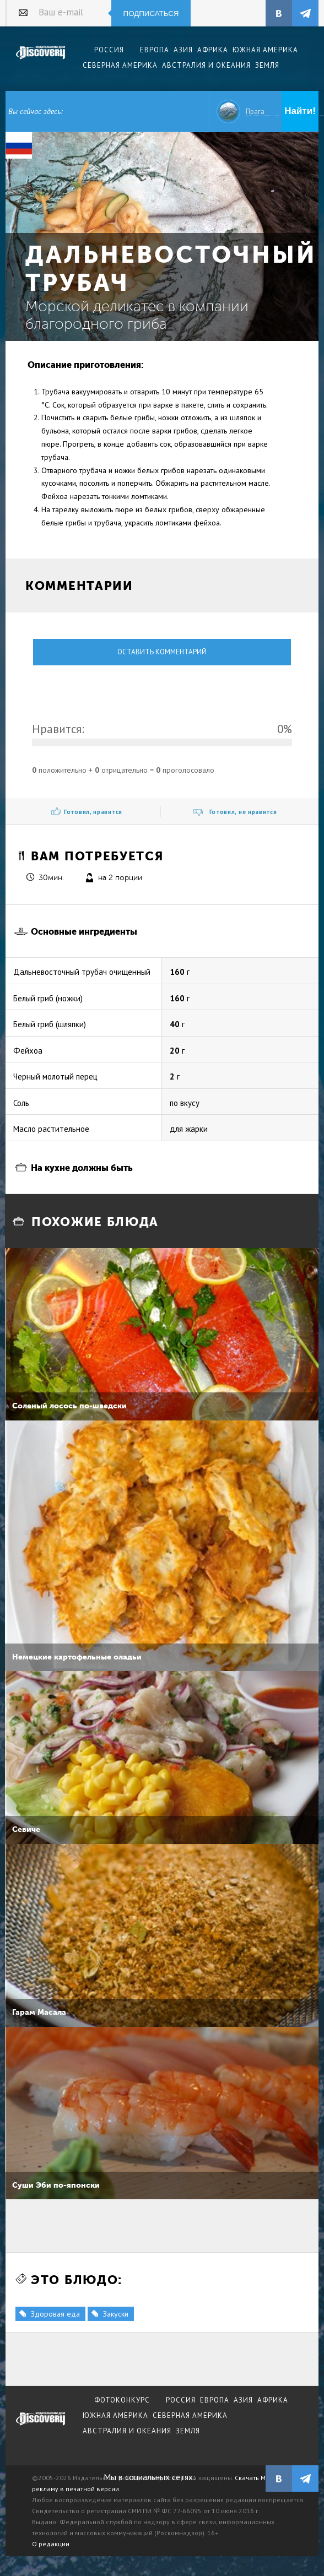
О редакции (50, 2544)
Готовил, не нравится (243, 812)
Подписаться (151, 13)
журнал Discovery (41, 2426)
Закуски (115, 2314)
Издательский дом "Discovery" (41, 60)
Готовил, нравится (93, 812)
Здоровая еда (55, 2314)
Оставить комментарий (162, 652)
